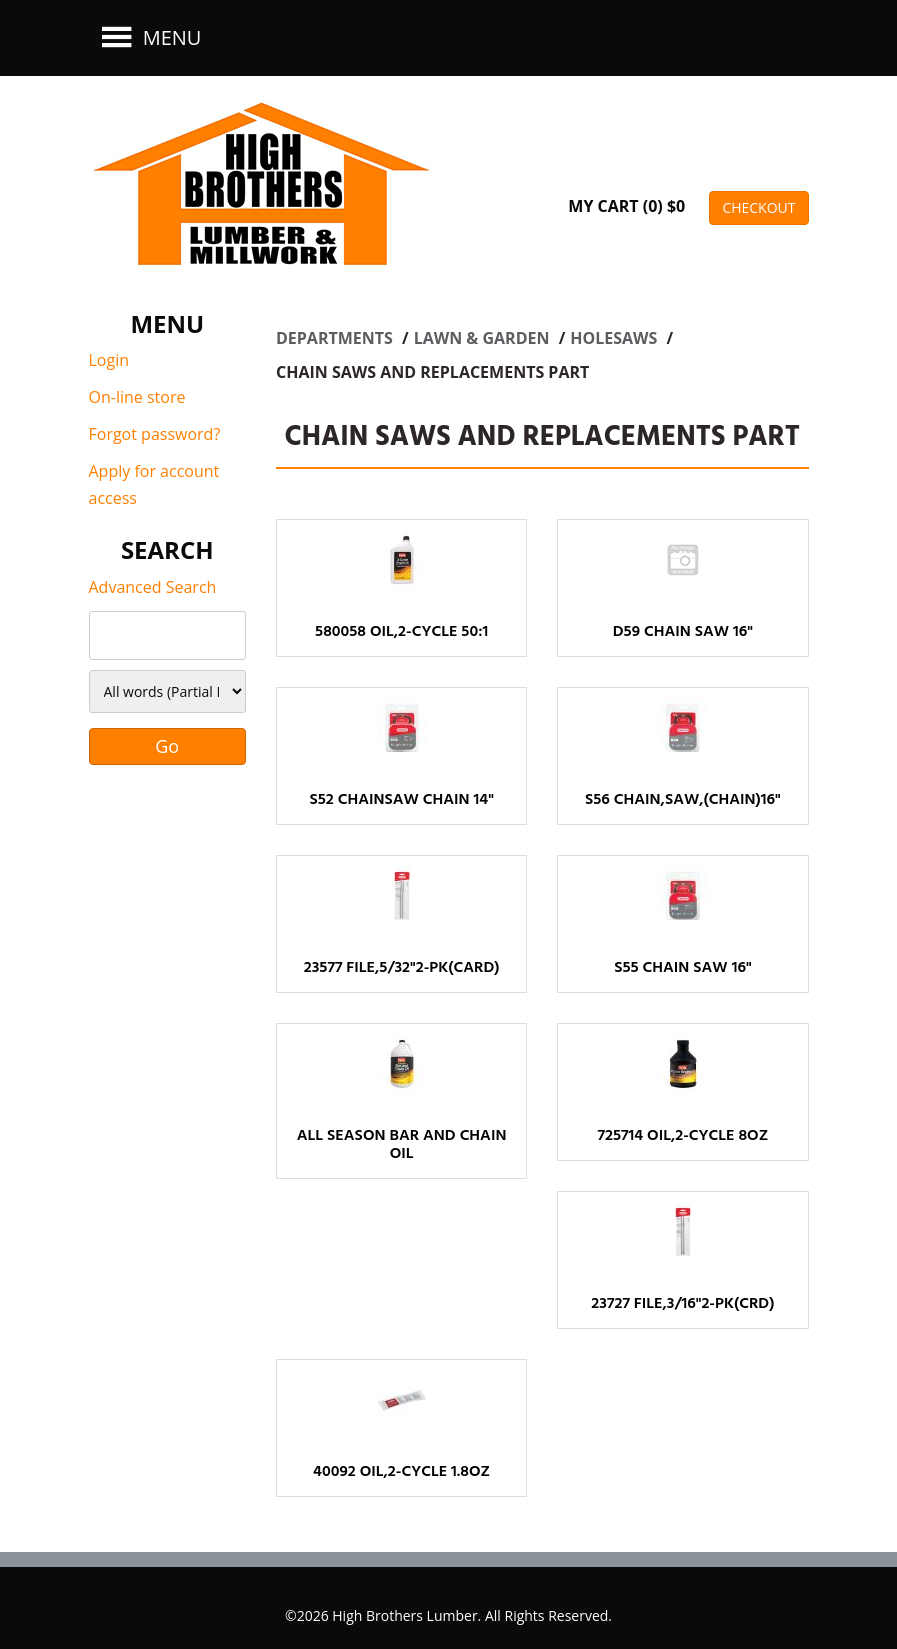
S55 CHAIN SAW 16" (682, 968)
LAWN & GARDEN (484, 338)
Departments (336, 338)
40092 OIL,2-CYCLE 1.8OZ (401, 1472)
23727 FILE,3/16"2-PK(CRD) (682, 1304)
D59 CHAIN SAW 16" (683, 632)
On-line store (137, 397)
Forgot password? (155, 434)
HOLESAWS (615, 338)
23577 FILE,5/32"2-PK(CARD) (402, 968)
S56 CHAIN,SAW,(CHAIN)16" (683, 800)
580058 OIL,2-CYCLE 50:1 (401, 632)
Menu (149, 38)
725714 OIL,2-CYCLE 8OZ (682, 1136)
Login (109, 360)
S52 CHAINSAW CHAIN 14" (401, 800)
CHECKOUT (758, 207)
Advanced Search (153, 587)
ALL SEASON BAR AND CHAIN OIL (402, 1145)
